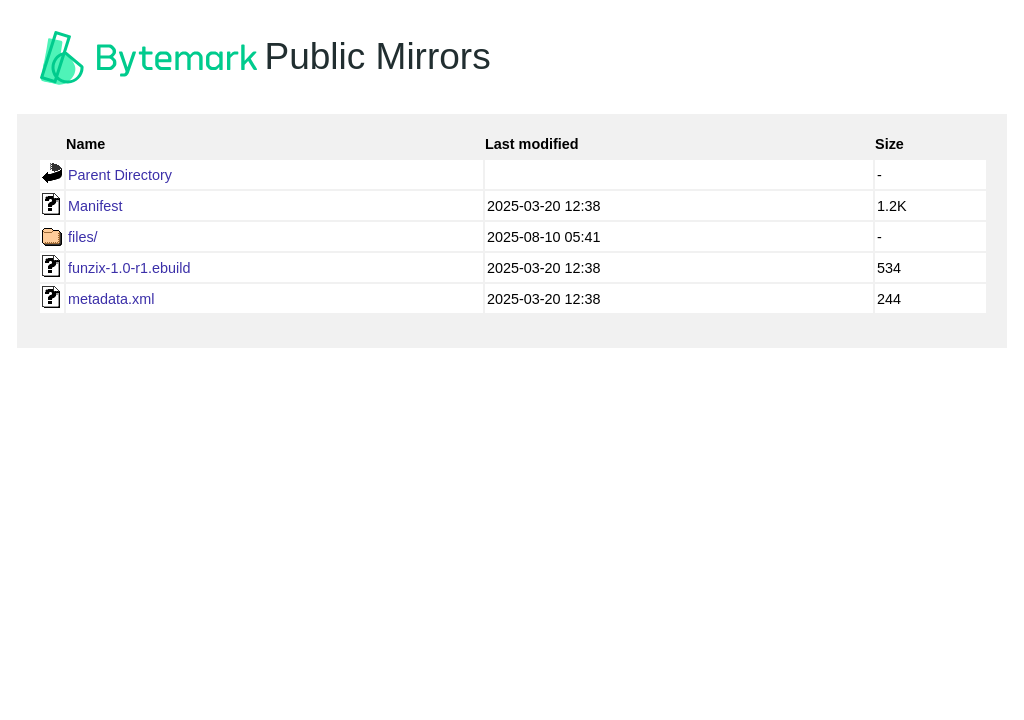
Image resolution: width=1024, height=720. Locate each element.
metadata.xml (111, 299)
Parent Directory (120, 175)
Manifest (95, 206)
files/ (83, 237)
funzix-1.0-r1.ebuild (129, 268)
